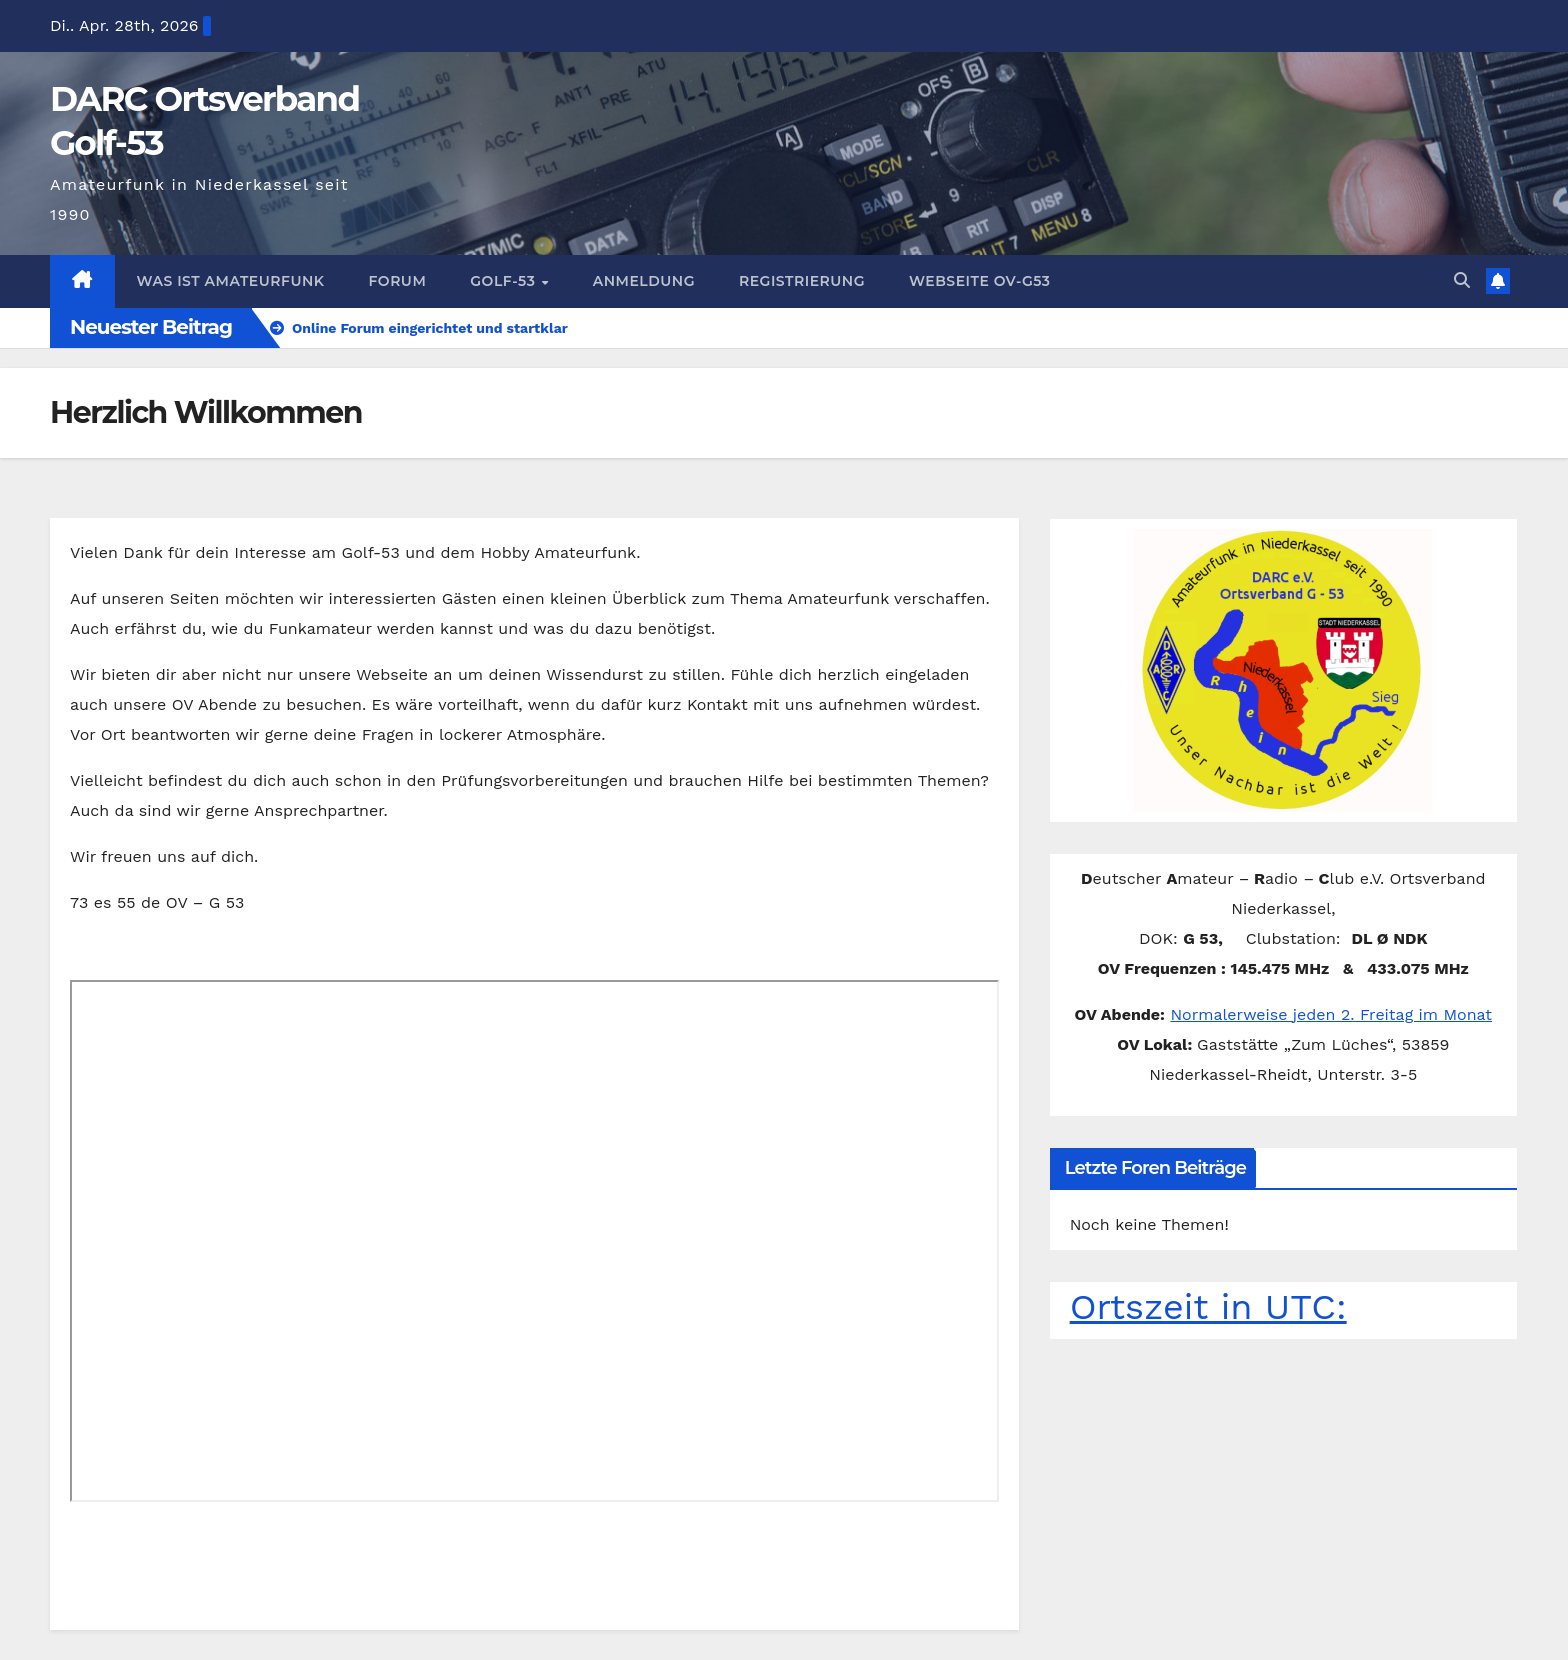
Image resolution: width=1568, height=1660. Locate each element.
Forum (386, 251)
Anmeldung (625, 251)
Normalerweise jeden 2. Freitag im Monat (1331, 984)
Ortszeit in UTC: (1198, 1276)
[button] (1462, 250)
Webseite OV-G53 (950, 251)
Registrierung (777, 251)
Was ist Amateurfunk (226, 251)
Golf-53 (490, 251)
